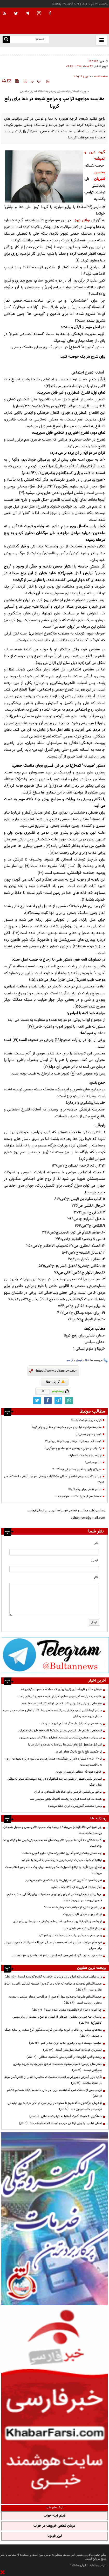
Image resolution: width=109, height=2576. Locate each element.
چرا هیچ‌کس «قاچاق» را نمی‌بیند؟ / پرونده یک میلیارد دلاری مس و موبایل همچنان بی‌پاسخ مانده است (52, 1830)
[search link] (6, 39)
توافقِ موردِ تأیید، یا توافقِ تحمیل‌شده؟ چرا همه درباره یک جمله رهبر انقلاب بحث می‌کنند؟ (53, 1870)
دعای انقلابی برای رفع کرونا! (84, 1489)
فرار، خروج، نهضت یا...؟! (86, 1420)
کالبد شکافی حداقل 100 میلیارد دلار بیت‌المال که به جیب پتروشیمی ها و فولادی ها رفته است (52, 1843)
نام (96, 1543)
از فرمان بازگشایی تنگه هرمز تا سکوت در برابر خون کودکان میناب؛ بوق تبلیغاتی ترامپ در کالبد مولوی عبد (55, 2106)
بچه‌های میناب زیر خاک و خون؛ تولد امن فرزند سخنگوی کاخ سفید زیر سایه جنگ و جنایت (53, 2033)
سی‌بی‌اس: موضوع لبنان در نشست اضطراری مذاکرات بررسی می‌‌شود (60, 1737)
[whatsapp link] (69, 1400)
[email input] (54, 1569)
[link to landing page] (83, 21)
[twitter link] (37, 1400)
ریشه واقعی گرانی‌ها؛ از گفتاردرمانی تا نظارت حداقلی (64, 2057)
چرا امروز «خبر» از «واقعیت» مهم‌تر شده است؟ (73, 1907)
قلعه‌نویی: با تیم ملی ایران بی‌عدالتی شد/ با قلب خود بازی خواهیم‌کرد (60, 1730)
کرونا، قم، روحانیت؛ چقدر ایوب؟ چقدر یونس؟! (73, 1441)
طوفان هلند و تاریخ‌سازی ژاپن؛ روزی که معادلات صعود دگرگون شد (67, 50)
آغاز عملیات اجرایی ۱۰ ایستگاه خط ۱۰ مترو (76, 1887)
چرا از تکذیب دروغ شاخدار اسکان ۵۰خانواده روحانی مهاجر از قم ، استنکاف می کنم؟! (54, 1479)
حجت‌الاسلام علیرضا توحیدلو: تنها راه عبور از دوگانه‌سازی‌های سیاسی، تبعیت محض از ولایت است (55, 1999)
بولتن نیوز (82, 220)
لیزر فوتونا (54, 2536)
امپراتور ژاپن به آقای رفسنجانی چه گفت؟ (76, 1469)
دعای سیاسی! (93, 1462)
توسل (79, 1360)
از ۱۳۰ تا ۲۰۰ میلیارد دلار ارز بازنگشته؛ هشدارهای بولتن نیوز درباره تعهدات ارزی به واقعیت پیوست (54, 1761)
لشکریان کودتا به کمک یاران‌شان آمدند (72, 2050)
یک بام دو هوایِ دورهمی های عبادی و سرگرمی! (73, 1448)
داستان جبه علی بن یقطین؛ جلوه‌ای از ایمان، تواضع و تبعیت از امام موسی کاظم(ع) (57, 2020)
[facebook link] (48, 1400)
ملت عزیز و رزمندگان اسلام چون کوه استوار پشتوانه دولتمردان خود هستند (57, 1955)
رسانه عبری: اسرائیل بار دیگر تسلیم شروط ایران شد (71, 1723)
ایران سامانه (79, 2565)
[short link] (56, 1371)
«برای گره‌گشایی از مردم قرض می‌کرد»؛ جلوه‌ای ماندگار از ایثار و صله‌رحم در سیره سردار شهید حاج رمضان (52, 1713)
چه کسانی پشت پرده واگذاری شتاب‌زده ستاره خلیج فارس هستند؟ (62, 1853)
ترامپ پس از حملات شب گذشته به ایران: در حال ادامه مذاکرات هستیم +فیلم (53, 2093)
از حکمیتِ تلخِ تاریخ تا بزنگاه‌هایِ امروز (79, 1751)
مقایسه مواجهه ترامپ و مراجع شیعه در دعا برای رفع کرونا (66, 1427)
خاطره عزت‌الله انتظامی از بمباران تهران (79, 1771)
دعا (87, 1360)
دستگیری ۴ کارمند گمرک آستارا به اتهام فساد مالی (65, 2116)
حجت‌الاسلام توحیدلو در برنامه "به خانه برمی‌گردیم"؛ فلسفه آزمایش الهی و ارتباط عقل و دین (53, 1986)
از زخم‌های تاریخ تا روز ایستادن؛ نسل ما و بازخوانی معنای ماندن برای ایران (57, 1921)
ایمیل (94, 1560)
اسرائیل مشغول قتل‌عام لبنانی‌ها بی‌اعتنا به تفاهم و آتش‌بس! (65, 1744)
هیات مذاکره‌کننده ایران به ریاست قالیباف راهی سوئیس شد (66, 1799)
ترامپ (69, 1360)
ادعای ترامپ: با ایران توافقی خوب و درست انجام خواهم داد (60, 2123)
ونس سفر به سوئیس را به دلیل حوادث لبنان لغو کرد (70, 1935)
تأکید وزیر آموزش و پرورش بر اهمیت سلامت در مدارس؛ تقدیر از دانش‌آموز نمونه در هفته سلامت (53, 2080)
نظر (96, 1577)
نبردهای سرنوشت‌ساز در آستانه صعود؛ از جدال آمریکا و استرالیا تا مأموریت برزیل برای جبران (53, 1945)
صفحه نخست (100, 76)
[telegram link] (58, 1400)
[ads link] (55, 1655)
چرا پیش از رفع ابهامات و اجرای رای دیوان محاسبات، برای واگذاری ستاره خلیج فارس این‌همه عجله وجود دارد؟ (54, 1897)
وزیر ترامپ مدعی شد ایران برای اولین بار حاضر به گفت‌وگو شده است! (53, 1976)
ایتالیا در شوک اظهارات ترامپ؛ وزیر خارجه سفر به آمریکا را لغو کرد (61, 1860)
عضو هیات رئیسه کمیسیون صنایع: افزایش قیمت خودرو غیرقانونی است (59, 1696)
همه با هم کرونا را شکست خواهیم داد (78, 1496)
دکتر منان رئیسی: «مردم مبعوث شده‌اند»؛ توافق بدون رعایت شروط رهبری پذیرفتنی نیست (57, 2067)
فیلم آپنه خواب (54, 2516)
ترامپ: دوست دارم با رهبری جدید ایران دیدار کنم (65, 2043)
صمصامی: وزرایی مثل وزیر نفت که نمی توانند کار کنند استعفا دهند (61, 1703)
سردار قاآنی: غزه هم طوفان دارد (82, 1928)
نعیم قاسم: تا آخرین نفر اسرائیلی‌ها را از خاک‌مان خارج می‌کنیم (63, 1880)
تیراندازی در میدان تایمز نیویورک (82, 1914)
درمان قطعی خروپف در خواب (54, 2526)
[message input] (54, 1599)
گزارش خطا (55, 1381)
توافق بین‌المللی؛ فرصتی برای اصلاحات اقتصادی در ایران (68, 1792)
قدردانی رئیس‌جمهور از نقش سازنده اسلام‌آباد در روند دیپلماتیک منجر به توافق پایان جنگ (55, 1782)
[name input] (54, 1552)
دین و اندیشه (81, 76)
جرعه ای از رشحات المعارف (85, 1455)
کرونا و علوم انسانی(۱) (88, 1434)
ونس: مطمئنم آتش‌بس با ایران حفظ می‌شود (75, 1806)
